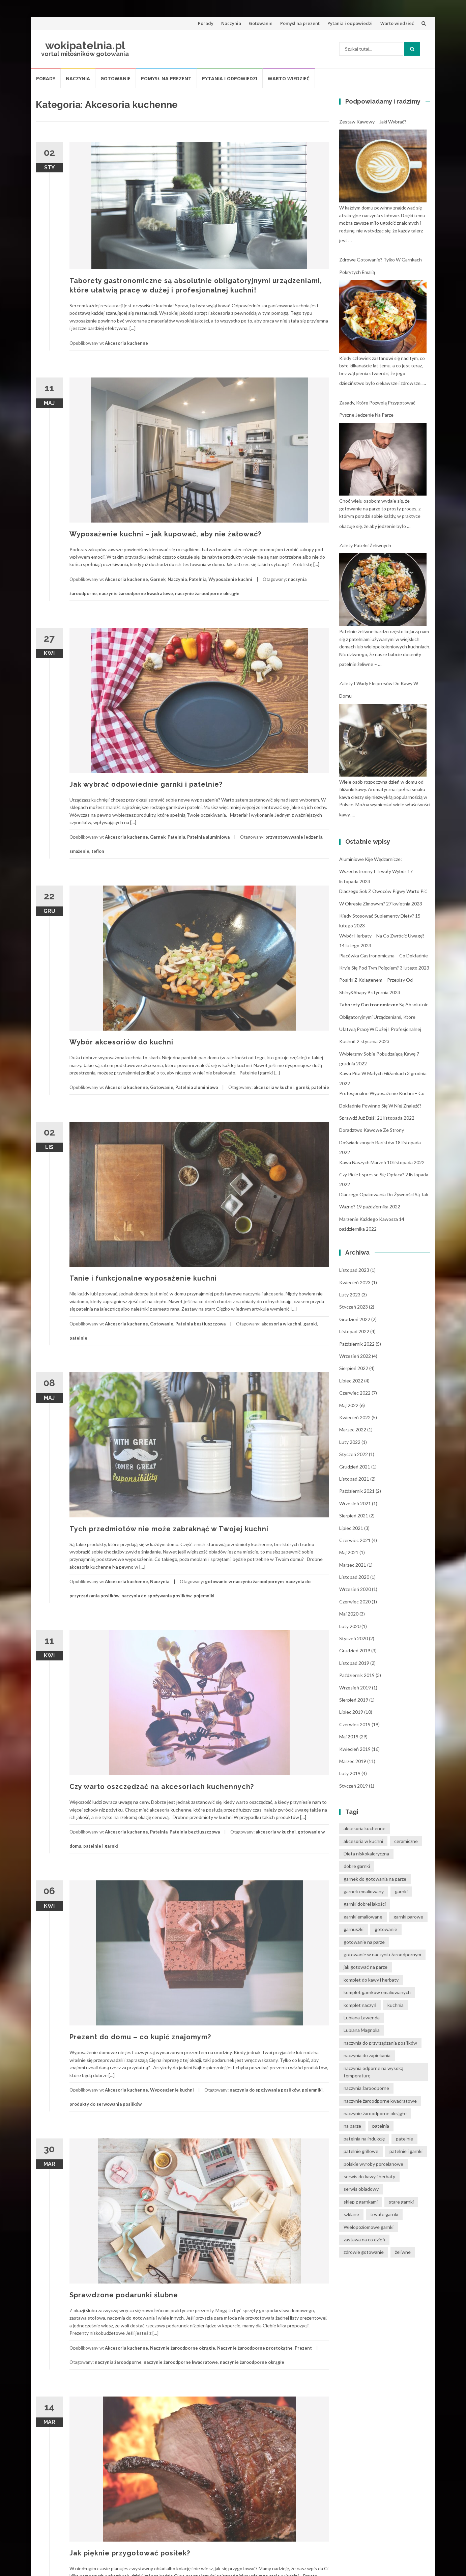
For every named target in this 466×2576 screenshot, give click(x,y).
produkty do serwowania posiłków (105, 2104)
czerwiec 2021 (355, 1540)
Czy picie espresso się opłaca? (371, 1174)
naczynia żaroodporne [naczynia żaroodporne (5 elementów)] (366, 2088)
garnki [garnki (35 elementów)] (401, 1891)
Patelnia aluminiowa (208, 837)
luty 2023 (349, 1294)
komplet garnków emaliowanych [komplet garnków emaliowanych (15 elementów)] (377, 1992)
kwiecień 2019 (355, 1749)
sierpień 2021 (353, 1515)
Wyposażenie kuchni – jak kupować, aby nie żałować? (165, 534)
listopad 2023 (354, 1270)
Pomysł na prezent (300, 23)
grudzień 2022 (354, 1319)
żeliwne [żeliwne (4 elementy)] (403, 2252)
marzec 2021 (352, 1565)
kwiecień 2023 (355, 1282)
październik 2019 (357, 1675)
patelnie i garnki (100, 1846)
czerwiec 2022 (355, 1393)
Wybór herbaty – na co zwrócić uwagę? (382, 936)
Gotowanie (260, 23)
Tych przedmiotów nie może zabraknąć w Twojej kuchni (168, 1529)
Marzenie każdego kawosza (368, 1219)
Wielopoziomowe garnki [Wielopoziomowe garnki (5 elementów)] (369, 2227)
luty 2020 (349, 1626)
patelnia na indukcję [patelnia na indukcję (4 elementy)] (364, 2138)
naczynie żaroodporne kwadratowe (136, 593)
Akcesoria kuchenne (126, 343)
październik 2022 (357, 1344)
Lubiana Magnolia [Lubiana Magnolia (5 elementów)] (362, 2030)
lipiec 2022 (351, 1380)
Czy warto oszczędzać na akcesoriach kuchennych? (161, 1787)
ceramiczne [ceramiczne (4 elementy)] (406, 1841)
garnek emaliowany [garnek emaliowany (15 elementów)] (364, 1891)
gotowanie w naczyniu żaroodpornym (244, 1581)
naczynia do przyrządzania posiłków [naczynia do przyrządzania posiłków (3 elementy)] (380, 2043)
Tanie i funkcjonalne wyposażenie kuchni (143, 1278)
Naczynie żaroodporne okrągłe (182, 2348)
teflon (97, 851)
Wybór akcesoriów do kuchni (121, 1042)
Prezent (303, 2348)
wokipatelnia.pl (85, 45)
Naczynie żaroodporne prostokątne (255, 2348)
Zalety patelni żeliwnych (365, 545)
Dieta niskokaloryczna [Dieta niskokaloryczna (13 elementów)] (366, 1853)
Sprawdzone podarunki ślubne (123, 2295)
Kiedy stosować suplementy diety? (376, 916)
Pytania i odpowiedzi (350, 23)
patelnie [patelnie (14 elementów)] (404, 2138)
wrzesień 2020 (355, 1589)
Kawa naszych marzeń (362, 1162)
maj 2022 (348, 1405)
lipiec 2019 (351, 1712)
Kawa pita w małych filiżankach (372, 1073)
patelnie (320, 1087)
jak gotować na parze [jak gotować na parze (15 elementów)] (365, 1967)
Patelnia (197, 579)
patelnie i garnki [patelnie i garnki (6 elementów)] (406, 2151)
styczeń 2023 (353, 1307)
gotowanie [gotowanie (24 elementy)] (386, 1929)
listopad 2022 (354, 1331)
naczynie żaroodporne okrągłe (207, 593)
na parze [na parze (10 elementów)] (352, 2126)
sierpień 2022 (353, 1368)
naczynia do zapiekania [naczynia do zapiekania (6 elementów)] (367, 2055)
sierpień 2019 (353, 1700)
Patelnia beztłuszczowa (200, 1323)
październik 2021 (357, 1491)
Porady (205, 23)
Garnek (158, 579)
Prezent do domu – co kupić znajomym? (140, 2037)
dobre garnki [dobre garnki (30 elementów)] (357, 1866)
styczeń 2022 (353, 1454)
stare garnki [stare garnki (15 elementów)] (401, 2202)
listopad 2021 (354, 1479)
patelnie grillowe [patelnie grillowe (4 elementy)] (361, 2151)
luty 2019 (349, 1773)
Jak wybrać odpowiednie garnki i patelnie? (146, 784)
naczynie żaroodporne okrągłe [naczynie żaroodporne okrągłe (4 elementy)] (375, 2113)
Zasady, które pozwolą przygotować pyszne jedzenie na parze (377, 409)
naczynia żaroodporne (118, 2362)
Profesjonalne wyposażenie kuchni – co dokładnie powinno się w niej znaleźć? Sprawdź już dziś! (382, 1105)
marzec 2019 (352, 1761)
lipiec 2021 (351, 1528)
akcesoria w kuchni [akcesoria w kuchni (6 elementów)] (363, 1841)
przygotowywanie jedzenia (293, 837)
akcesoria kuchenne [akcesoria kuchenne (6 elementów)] (364, 1828)
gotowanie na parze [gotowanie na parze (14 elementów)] (364, 1942)
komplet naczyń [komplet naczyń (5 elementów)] (360, 2005)
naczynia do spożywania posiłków (156, 1595)
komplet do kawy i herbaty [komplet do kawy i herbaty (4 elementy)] (371, 1980)
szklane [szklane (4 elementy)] (351, 2214)
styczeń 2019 (353, 1786)
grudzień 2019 (354, 1650)
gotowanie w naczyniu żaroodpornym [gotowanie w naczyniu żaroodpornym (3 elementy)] (382, 1954)
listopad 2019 (354, 1663)
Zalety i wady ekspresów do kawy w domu (378, 689)
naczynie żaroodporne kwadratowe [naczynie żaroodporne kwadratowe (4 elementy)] (380, 2101)
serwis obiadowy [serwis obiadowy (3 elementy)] (361, 2189)
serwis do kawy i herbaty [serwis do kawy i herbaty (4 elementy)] (369, 2176)
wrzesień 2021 (355, 1503)
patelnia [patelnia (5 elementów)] (380, 2126)
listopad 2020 (354, 1577)
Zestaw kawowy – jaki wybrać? (372, 121)
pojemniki (204, 1595)
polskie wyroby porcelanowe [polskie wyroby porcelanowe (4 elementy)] (373, 2164)
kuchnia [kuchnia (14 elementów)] (395, 2005)
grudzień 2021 (354, 1466)
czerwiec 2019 (355, 1724)
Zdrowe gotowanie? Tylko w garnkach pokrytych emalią (380, 266)
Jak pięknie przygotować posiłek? (129, 2553)
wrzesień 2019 (355, 1687)
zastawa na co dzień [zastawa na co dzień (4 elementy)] (364, 2239)
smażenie (79, 851)
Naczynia (231, 23)
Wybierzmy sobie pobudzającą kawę (377, 1054)
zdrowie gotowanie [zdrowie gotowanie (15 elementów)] (364, 2252)
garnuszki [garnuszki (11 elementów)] (353, 1929)
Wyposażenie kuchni (230, 579)
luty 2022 (349, 1442)
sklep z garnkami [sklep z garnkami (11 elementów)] (361, 2202)
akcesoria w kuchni (274, 1087)
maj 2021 (348, 1552)
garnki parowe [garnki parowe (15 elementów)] (408, 1917)
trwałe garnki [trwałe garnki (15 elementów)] (384, 2214)
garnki (302, 1087)
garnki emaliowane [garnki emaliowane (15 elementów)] (363, 1917)
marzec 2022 (352, 1429)
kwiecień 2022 (355, 1417)
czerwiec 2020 (355, 1601)
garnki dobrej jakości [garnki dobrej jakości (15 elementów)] (365, 1904)
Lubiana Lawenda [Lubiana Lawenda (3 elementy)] (362, 2017)
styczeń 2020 (353, 1638)
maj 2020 (348, 1614)
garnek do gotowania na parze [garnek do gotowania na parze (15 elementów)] (375, 1879)
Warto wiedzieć (397, 23)
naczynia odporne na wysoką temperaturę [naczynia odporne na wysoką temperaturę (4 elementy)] (373, 2071)
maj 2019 (348, 1736)
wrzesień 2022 (355, 1356)
